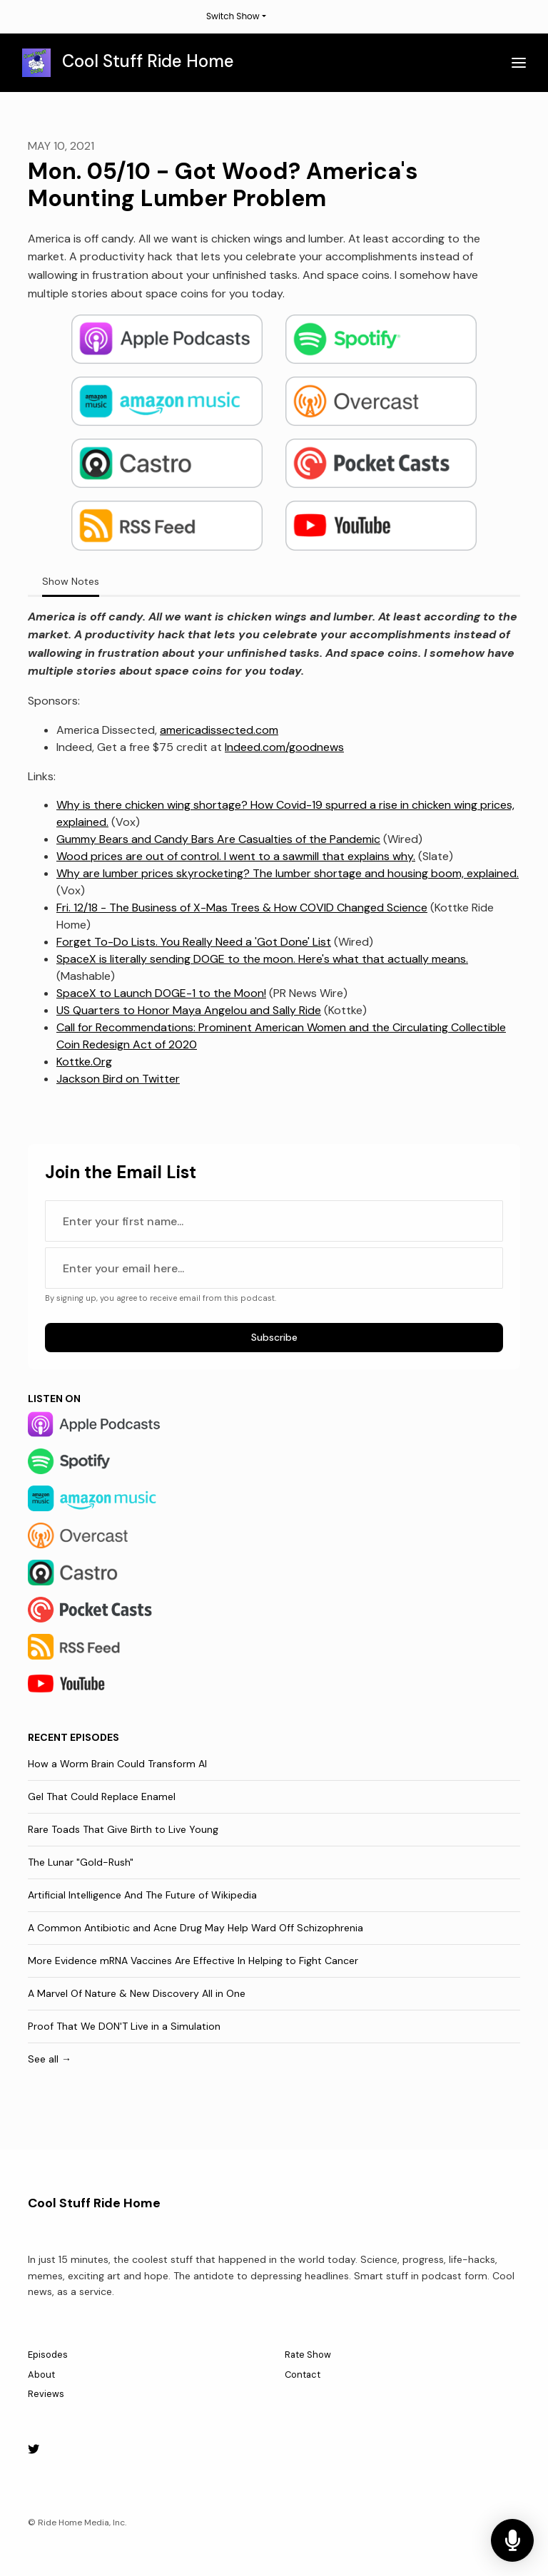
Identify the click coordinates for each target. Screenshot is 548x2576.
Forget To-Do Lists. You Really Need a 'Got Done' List (193, 941)
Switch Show (233, 16)
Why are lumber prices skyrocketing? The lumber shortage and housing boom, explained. (287, 873)
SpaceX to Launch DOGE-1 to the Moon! (161, 993)
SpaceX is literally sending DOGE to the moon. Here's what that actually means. (262, 958)
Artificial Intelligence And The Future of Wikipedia (142, 1894)
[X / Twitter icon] (33, 2450)
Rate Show (308, 2354)
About (41, 2374)
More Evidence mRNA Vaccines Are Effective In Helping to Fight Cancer (193, 1960)
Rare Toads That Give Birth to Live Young (123, 1829)
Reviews (46, 2394)
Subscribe (274, 1337)
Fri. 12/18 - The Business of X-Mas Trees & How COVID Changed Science (241, 907)
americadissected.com (219, 729)
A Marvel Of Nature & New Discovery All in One (136, 1993)
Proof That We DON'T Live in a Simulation (124, 2026)
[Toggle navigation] (519, 63)
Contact (302, 2374)
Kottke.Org (84, 1061)
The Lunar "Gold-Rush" (80, 1862)
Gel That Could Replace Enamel (102, 1796)
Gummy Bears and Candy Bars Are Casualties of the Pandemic (218, 839)
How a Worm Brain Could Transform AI (117, 1763)
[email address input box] (274, 1268)
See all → (49, 2059)
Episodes (48, 2354)
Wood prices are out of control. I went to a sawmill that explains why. (235, 856)
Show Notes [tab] (70, 581)
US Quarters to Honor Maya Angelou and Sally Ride (188, 1010)
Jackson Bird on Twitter (118, 1078)
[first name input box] (274, 1221)
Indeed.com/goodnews (284, 747)
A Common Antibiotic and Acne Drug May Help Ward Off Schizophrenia (195, 1927)
